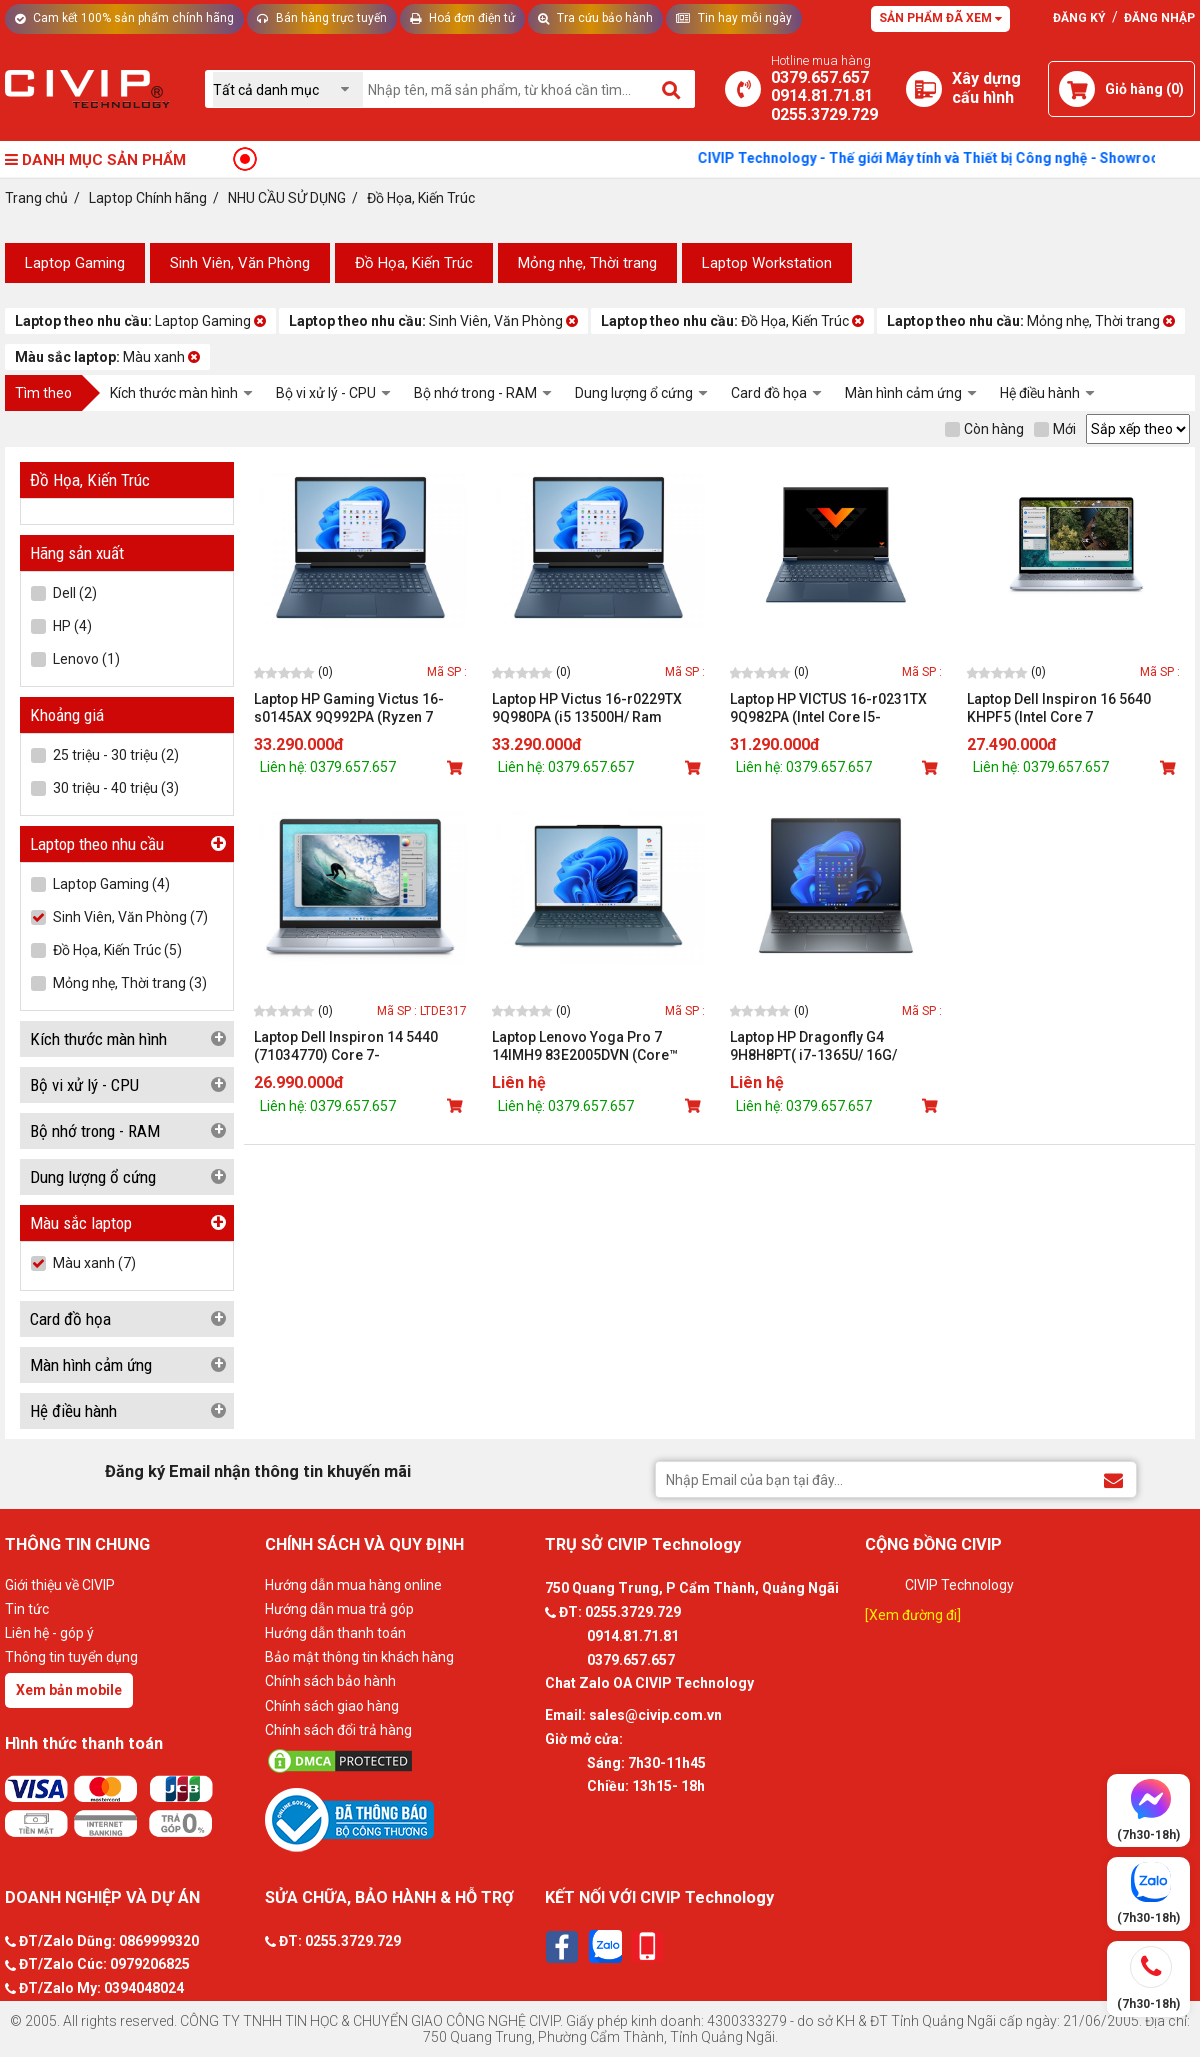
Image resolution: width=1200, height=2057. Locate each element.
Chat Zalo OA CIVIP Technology (649, 1683)
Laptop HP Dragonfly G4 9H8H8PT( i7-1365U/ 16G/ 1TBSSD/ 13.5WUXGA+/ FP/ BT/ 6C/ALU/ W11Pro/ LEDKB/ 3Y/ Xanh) (830, 1046)
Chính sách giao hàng (332, 1706)
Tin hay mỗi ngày (734, 18)
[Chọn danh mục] (288, 89)
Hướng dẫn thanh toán (335, 1633)
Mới (1055, 429)
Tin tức (27, 1609)
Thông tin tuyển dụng (71, 1657)
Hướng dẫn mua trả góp (339, 1609)
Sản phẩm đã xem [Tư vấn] (940, 18)
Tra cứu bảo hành (595, 18)
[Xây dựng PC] (924, 89)
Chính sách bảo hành (330, 1681)
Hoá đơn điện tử (462, 18)
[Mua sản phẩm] (457, 768)
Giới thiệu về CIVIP (60, 1585)
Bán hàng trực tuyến (322, 18)
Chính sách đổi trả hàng (338, 1730)
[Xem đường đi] (913, 1615)
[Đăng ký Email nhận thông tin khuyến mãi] (1113, 1478)
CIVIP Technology (959, 1585)
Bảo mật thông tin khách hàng (359, 1657)
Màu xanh (107, 357)
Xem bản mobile (69, 1690)
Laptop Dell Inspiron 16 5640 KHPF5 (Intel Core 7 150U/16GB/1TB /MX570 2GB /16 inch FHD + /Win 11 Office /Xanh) (1072, 708)
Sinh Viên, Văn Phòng (240, 263)
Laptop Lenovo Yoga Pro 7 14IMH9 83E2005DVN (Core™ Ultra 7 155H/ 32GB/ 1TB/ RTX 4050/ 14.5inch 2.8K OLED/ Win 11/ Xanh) (590, 1046)
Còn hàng (984, 429)
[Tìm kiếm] (672, 89)
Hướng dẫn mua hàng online (353, 1585)
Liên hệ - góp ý (49, 1633)
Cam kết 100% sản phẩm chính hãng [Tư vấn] (124, 18)
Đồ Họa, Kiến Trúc (414, 263)
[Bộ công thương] (400, 1819)
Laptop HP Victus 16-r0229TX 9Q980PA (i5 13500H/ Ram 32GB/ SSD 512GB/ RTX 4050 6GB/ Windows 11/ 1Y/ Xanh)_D (592, 708)
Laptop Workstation (767, 263)
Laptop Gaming (75, 263)
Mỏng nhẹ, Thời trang (587, 263)
